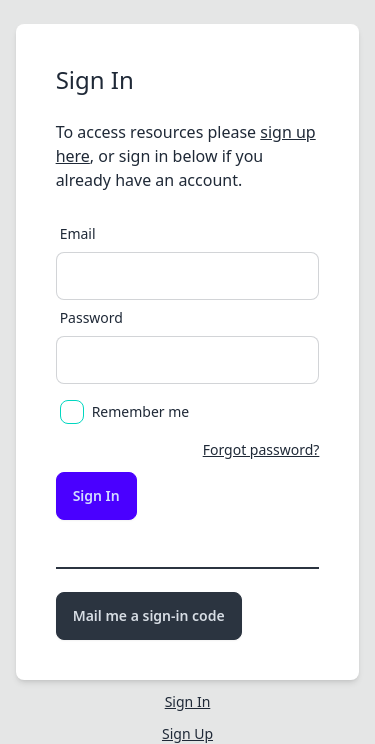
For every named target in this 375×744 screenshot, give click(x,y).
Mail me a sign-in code (149, 615)
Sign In (96, 495)
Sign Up (187, 733)
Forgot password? (261, 449)
